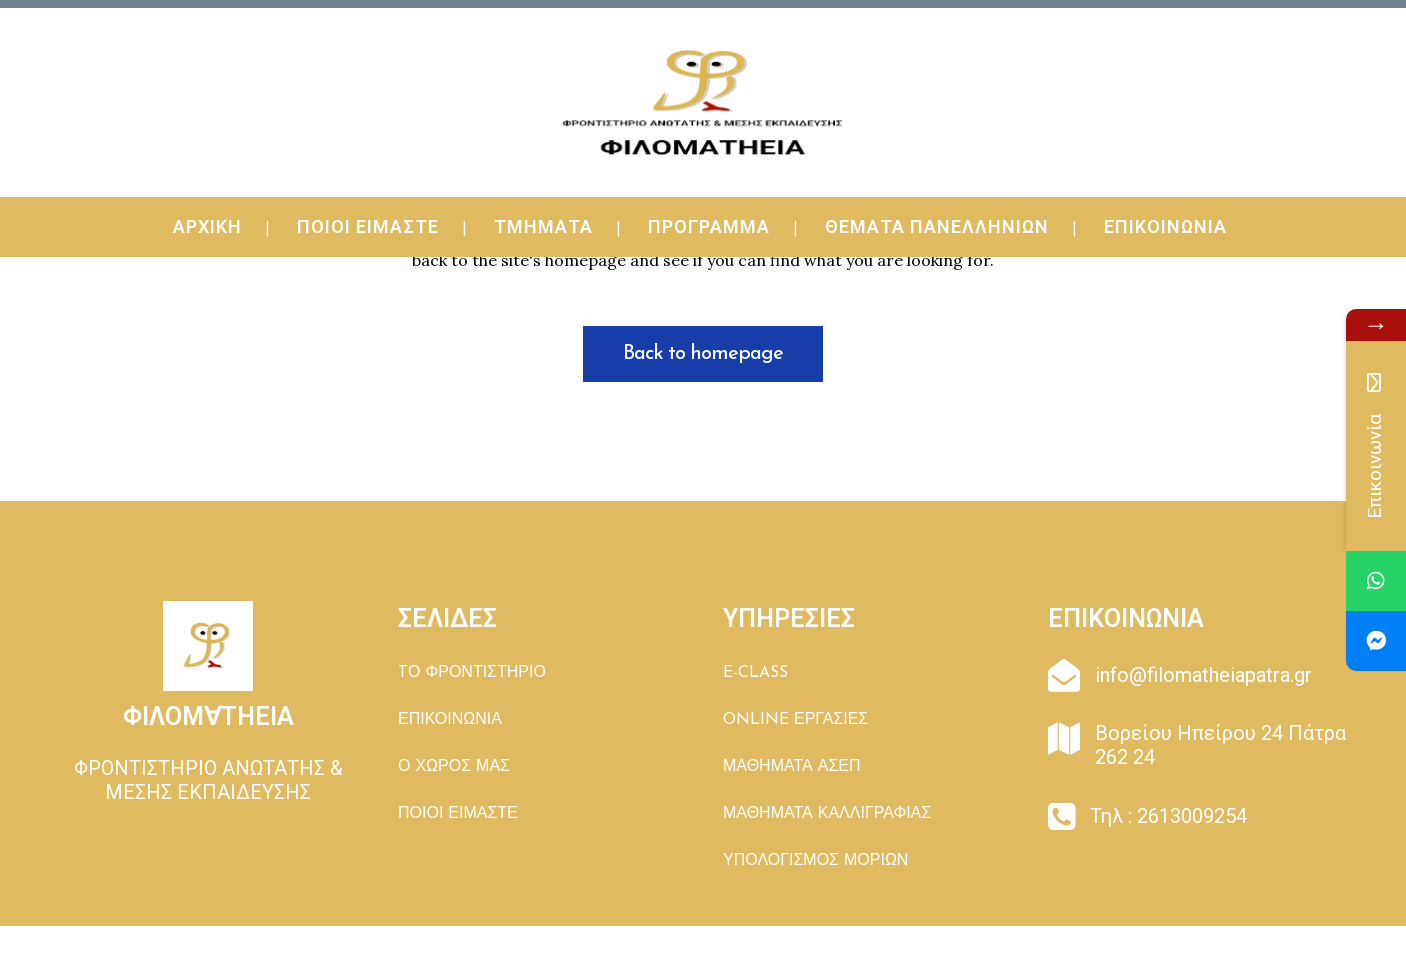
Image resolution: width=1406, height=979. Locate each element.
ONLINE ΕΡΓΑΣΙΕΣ (795, 720)
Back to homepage (703, 354)
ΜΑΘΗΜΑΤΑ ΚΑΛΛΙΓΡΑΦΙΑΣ (827, 814)
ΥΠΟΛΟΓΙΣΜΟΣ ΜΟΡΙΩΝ (815, 861)
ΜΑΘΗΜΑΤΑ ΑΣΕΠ (792, 767)
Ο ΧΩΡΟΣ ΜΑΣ (454, 767)
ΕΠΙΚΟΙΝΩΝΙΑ (450, 720)
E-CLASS (755, 673)
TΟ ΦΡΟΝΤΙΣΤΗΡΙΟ (472, 673)
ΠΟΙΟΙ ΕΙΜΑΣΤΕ (458, 814)
